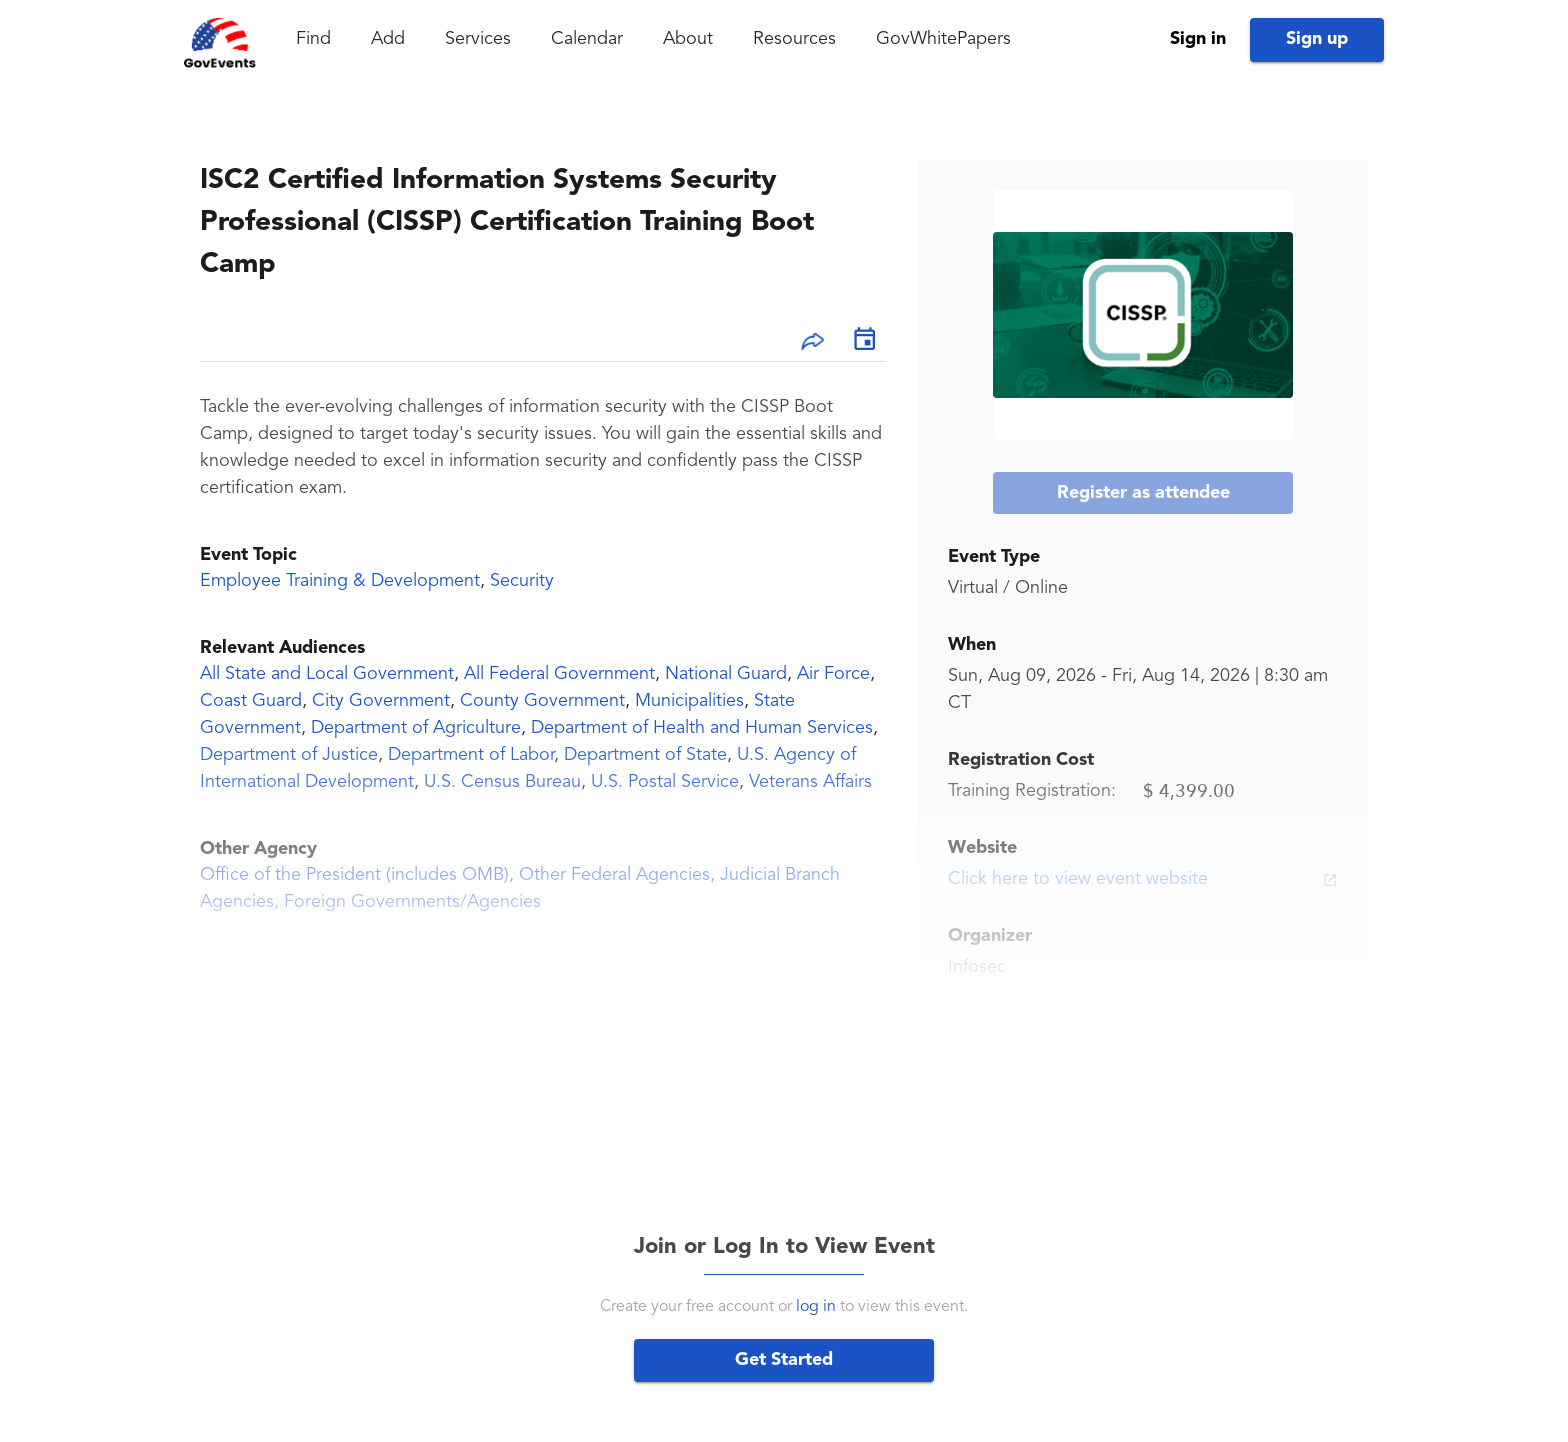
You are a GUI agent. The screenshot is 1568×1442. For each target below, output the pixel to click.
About (688, 39)
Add (388, 39)
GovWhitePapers (943, 39)
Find (313, 39)
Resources (794, 39)
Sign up (1317, 39)
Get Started (784, 1360)
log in (816, 1307)
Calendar (587, 39)
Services (478, 39)
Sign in (1198, 39)
